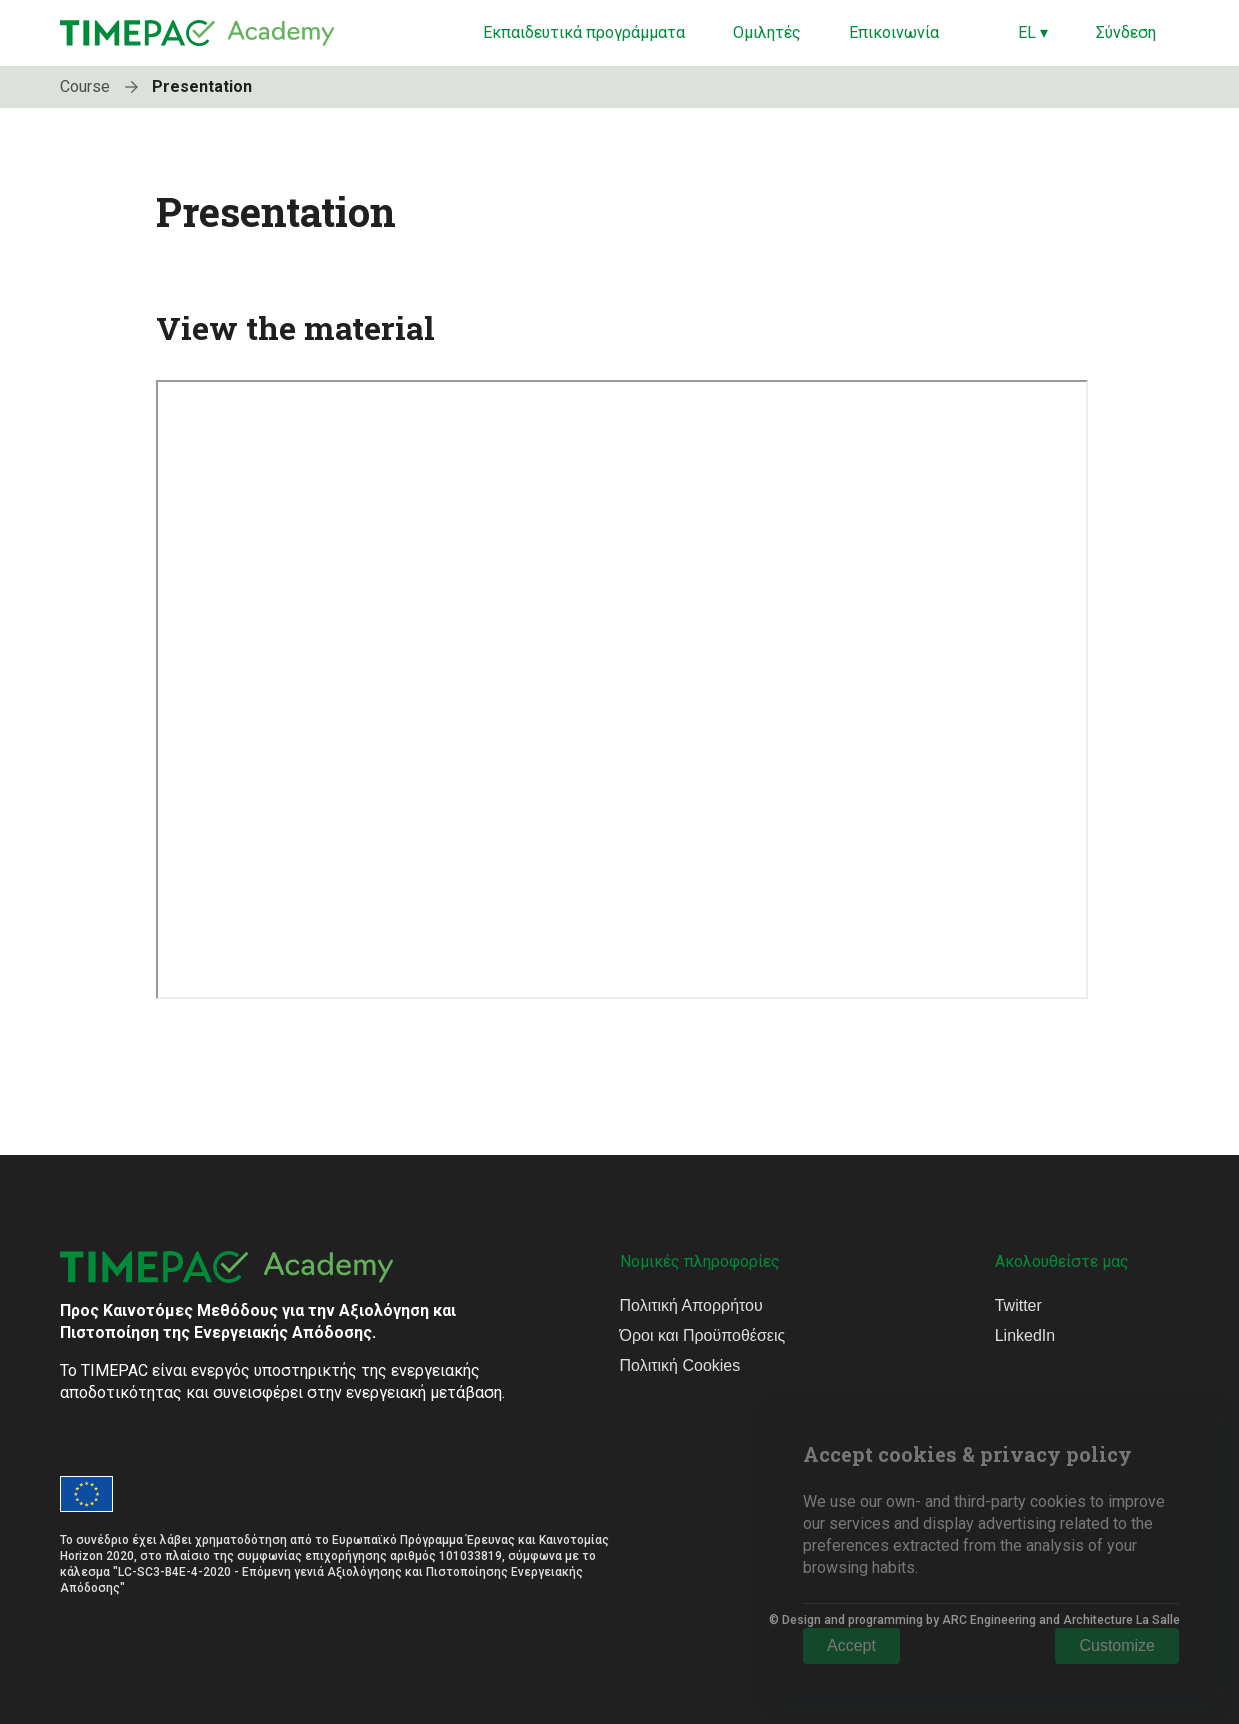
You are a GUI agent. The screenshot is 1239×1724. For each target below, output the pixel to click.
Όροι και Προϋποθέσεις (703, 1335)
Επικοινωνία (894, 32)
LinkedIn (1025, 1335)
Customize (1117, 1645)
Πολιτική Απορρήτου (691, 1305)
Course (104, 86)
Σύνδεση (1126, 32)
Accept (851, 1645)
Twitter (1018, 1305)
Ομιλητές (767, 32)
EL (1033, 32)
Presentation (202, 86)
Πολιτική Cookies (680, 1365)
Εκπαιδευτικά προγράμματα (584, 32)
